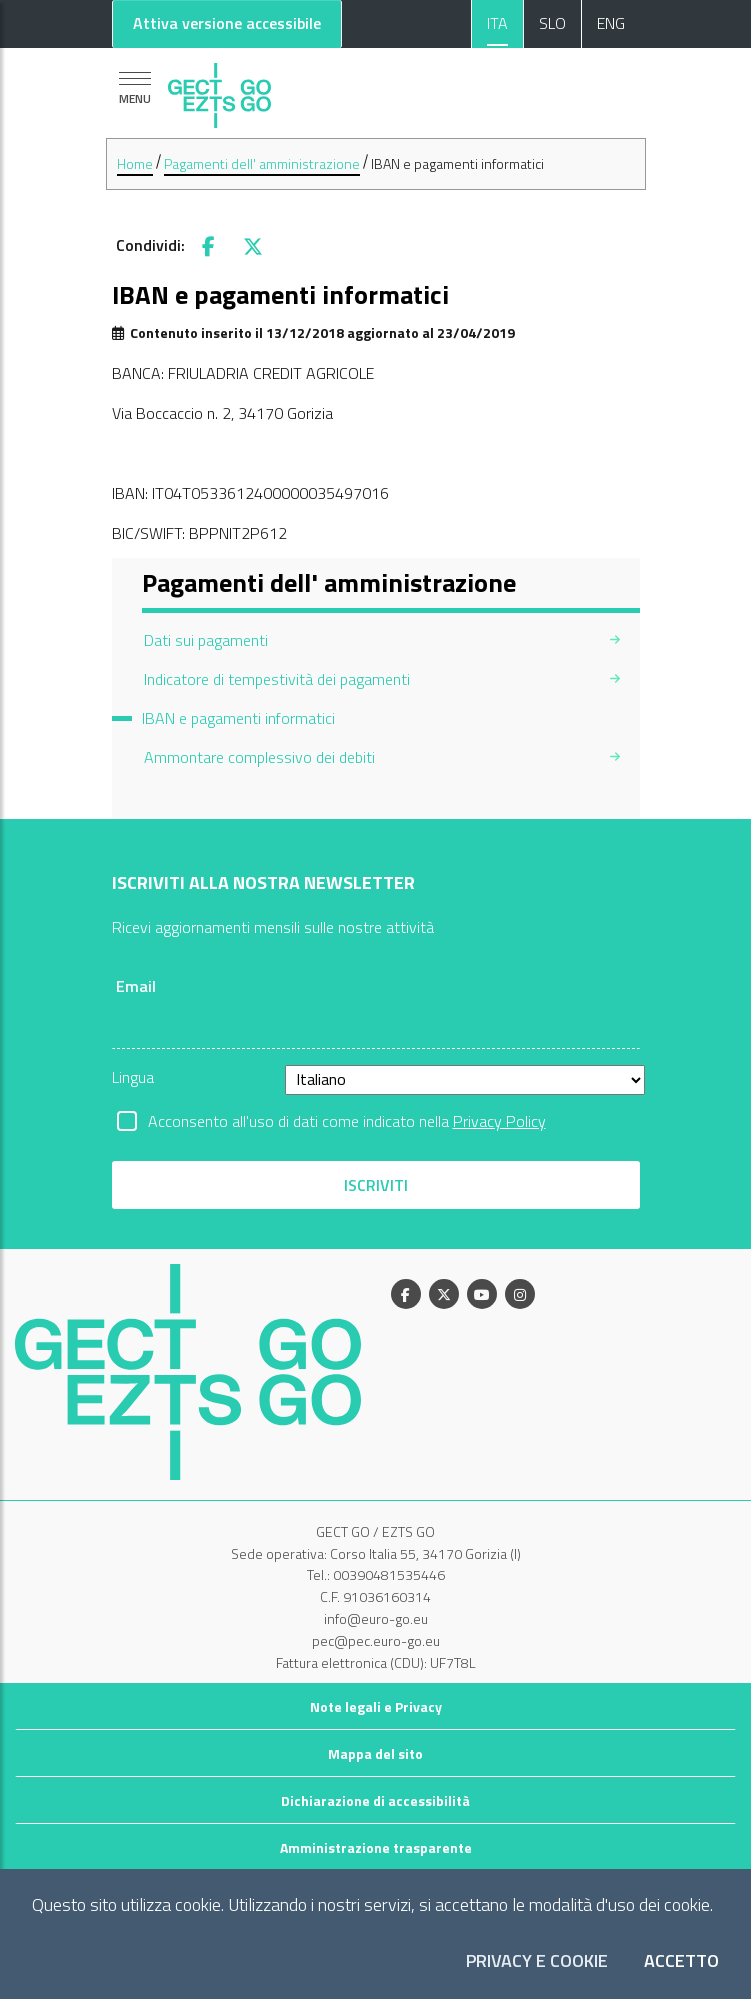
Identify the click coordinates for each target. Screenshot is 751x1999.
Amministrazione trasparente (376, 1847)
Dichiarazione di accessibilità (375, 1800)
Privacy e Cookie (537, 1961)
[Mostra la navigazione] (135, 88)
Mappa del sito (375, 1753)
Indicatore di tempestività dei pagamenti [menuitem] (277, 679)
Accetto (681, 1961)
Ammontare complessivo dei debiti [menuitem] (259, 757)
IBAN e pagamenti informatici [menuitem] (238, 718)
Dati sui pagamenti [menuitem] (206, 640)
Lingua (133, 1077)
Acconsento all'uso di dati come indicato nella (347, 1121)
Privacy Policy (499, 1121)
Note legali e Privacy (376, 1706)
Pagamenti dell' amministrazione (262, 163)
